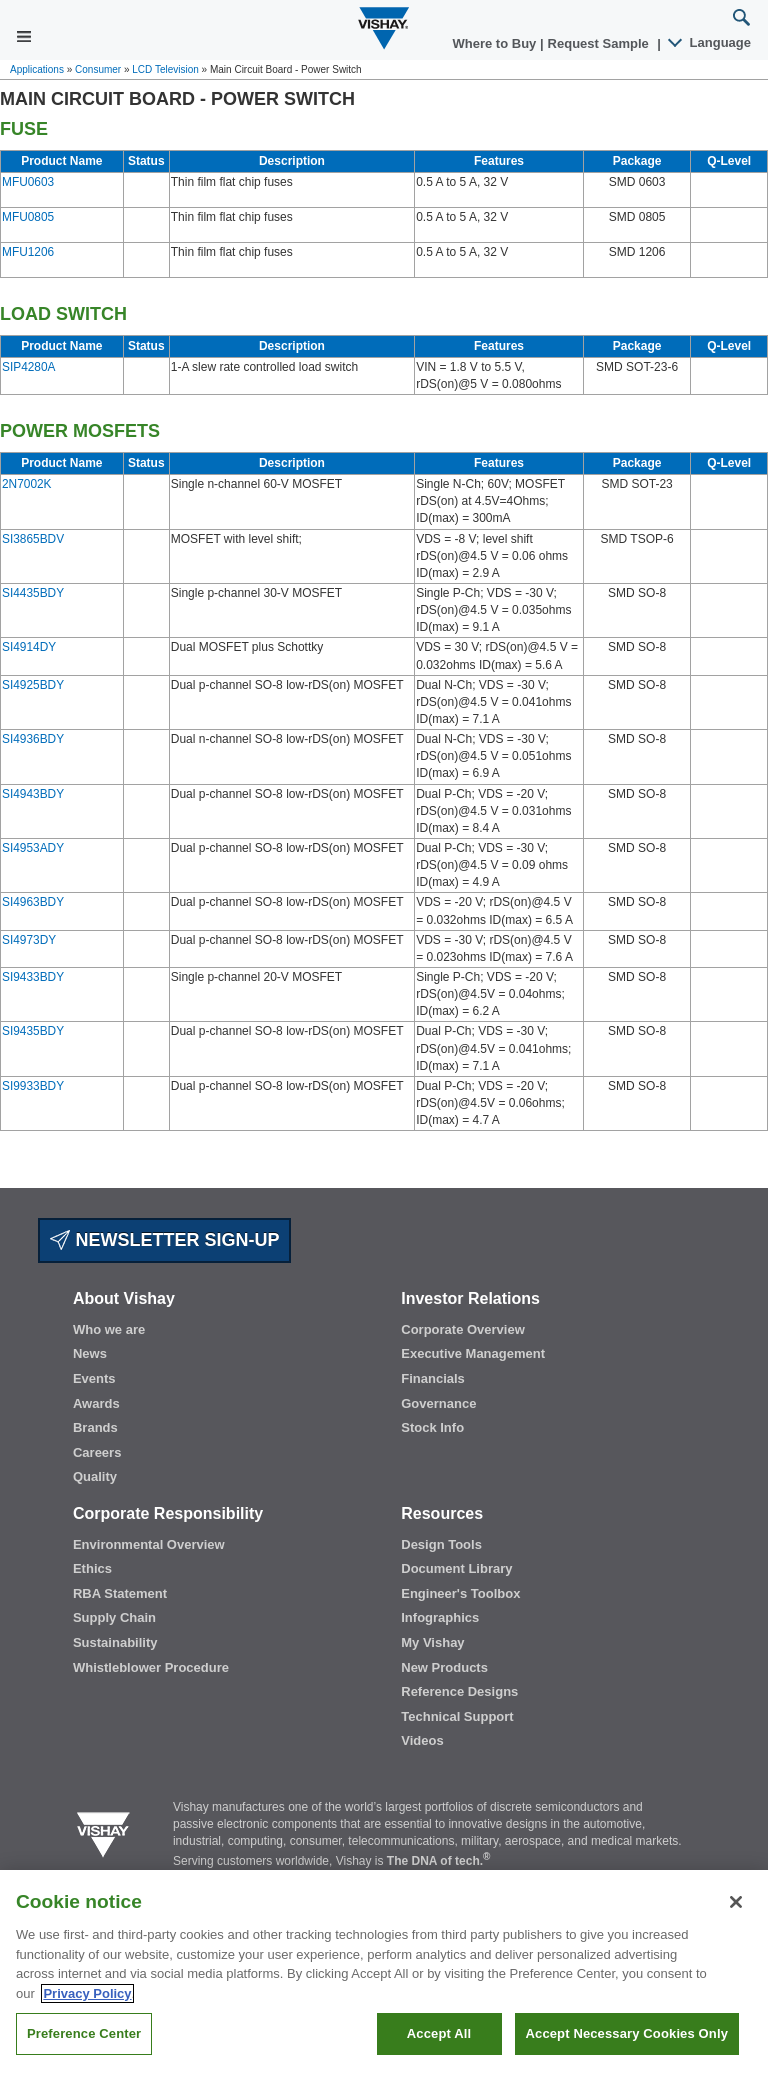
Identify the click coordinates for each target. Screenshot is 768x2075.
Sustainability (115, 1642)
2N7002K (27, 484)
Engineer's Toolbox (460, 1593)
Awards (96, 1403)
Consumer (98, 69)
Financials (433, 1378)
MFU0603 (28, 182)
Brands (95, 1427)
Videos (422, 1740)
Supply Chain (114, 1617)
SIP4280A (28, 367)
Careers (97, 1452)
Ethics (92, 1568)
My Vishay (432, 1642)
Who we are (109, 1329)
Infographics (440, 1617)
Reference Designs (459, 1691)
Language (710, 42)
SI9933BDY (33, 1086)
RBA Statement (120, 1593)
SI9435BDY (33, 1031)
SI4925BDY (33, 685)
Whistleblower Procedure (151, 1667)
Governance (438, 1403)
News (90, 1353)
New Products (444, 1667)
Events (94, 1378)
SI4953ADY (33, 848)
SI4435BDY (33, 593)
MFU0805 (28, 217)
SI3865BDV (33, 539)
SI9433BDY (33, 977)
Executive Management (473, 1353)
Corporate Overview (463, 1329)
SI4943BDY (33, 794)
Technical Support (457, 1716)
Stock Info (432, 1427)
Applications (37, 69)
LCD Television (165, 69)
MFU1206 (28, 252)
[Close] (736, 1932)
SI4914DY (29, 647)
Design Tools (441, 1544)
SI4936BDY (33, 739)
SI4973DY (29, 940)
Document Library (456, 1568)
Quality (95, 1476)
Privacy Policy (87, 2022)
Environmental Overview (149, 1544)
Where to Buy (496, 43)
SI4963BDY (33, 902)
